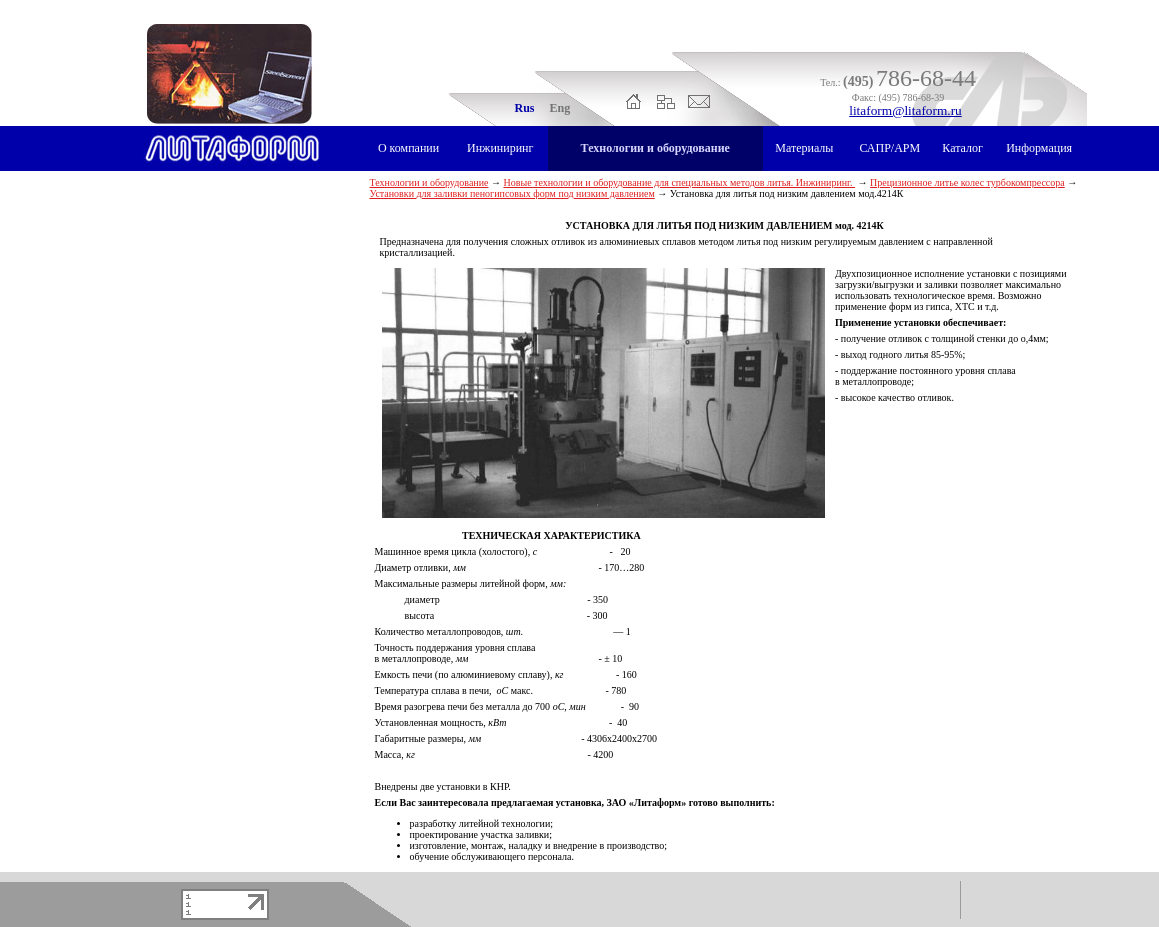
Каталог (962, 148)
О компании (408, 148)
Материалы (804, 148)
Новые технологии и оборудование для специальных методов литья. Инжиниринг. (679, 182)
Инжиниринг (500, 148)
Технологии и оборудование (655, 148)
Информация (1039, 148)
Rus (525, 108)
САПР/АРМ (889, 148)
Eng (560, 108)
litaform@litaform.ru (905, 110)
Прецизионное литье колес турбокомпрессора (967, 182)
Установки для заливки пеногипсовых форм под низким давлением (512, 193)
